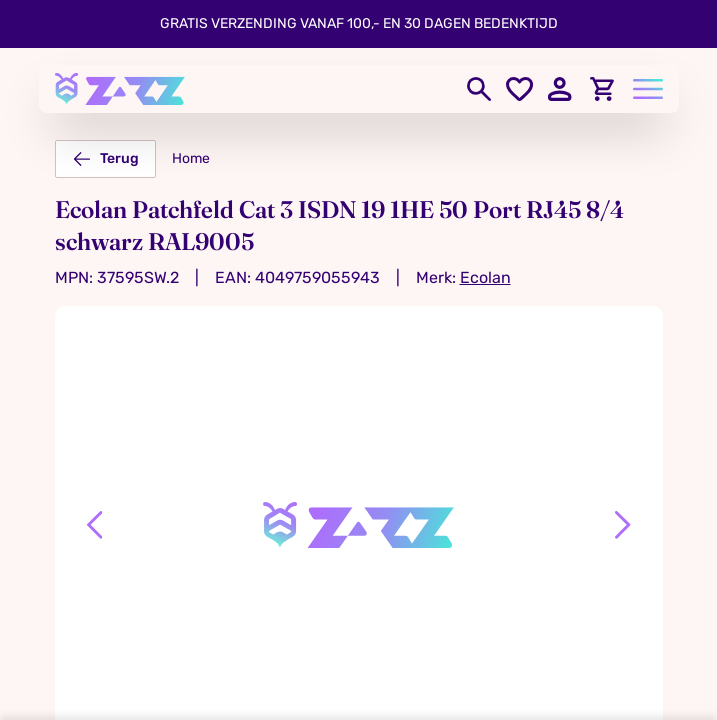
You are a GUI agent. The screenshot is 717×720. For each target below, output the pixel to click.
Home (191, 158)
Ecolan (485, 277)
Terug (105, 159)
